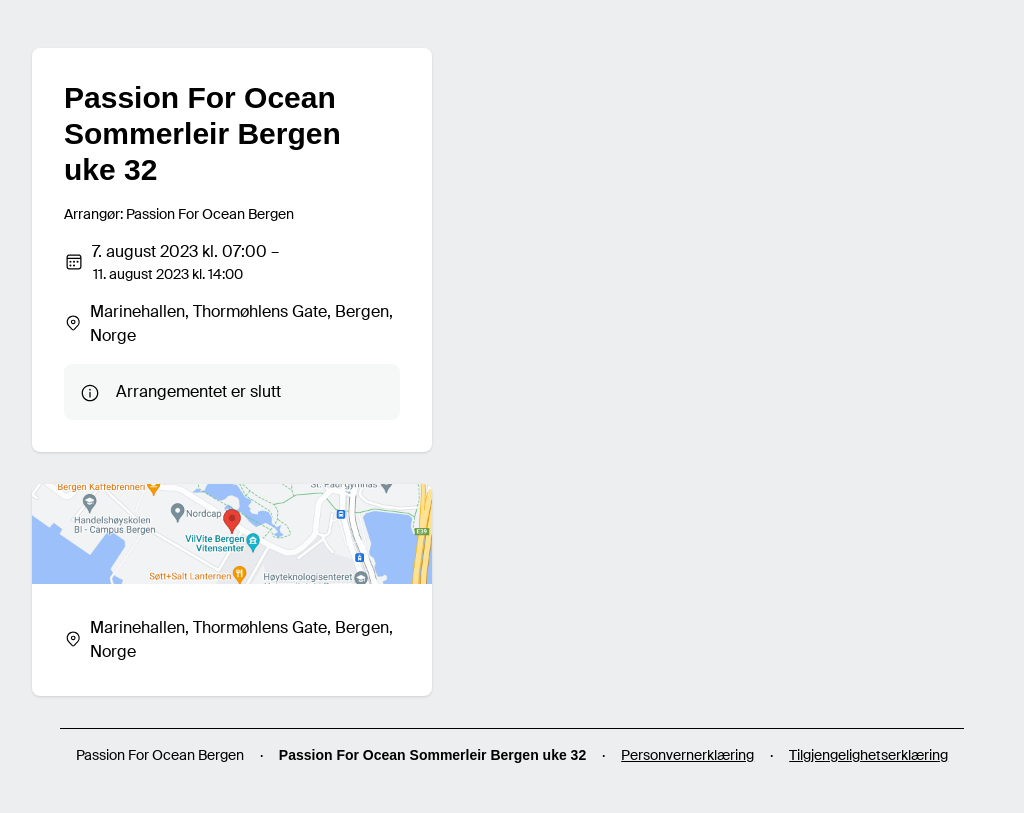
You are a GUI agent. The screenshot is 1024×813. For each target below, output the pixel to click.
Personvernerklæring (687, 755)
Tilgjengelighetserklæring (868, 755)
